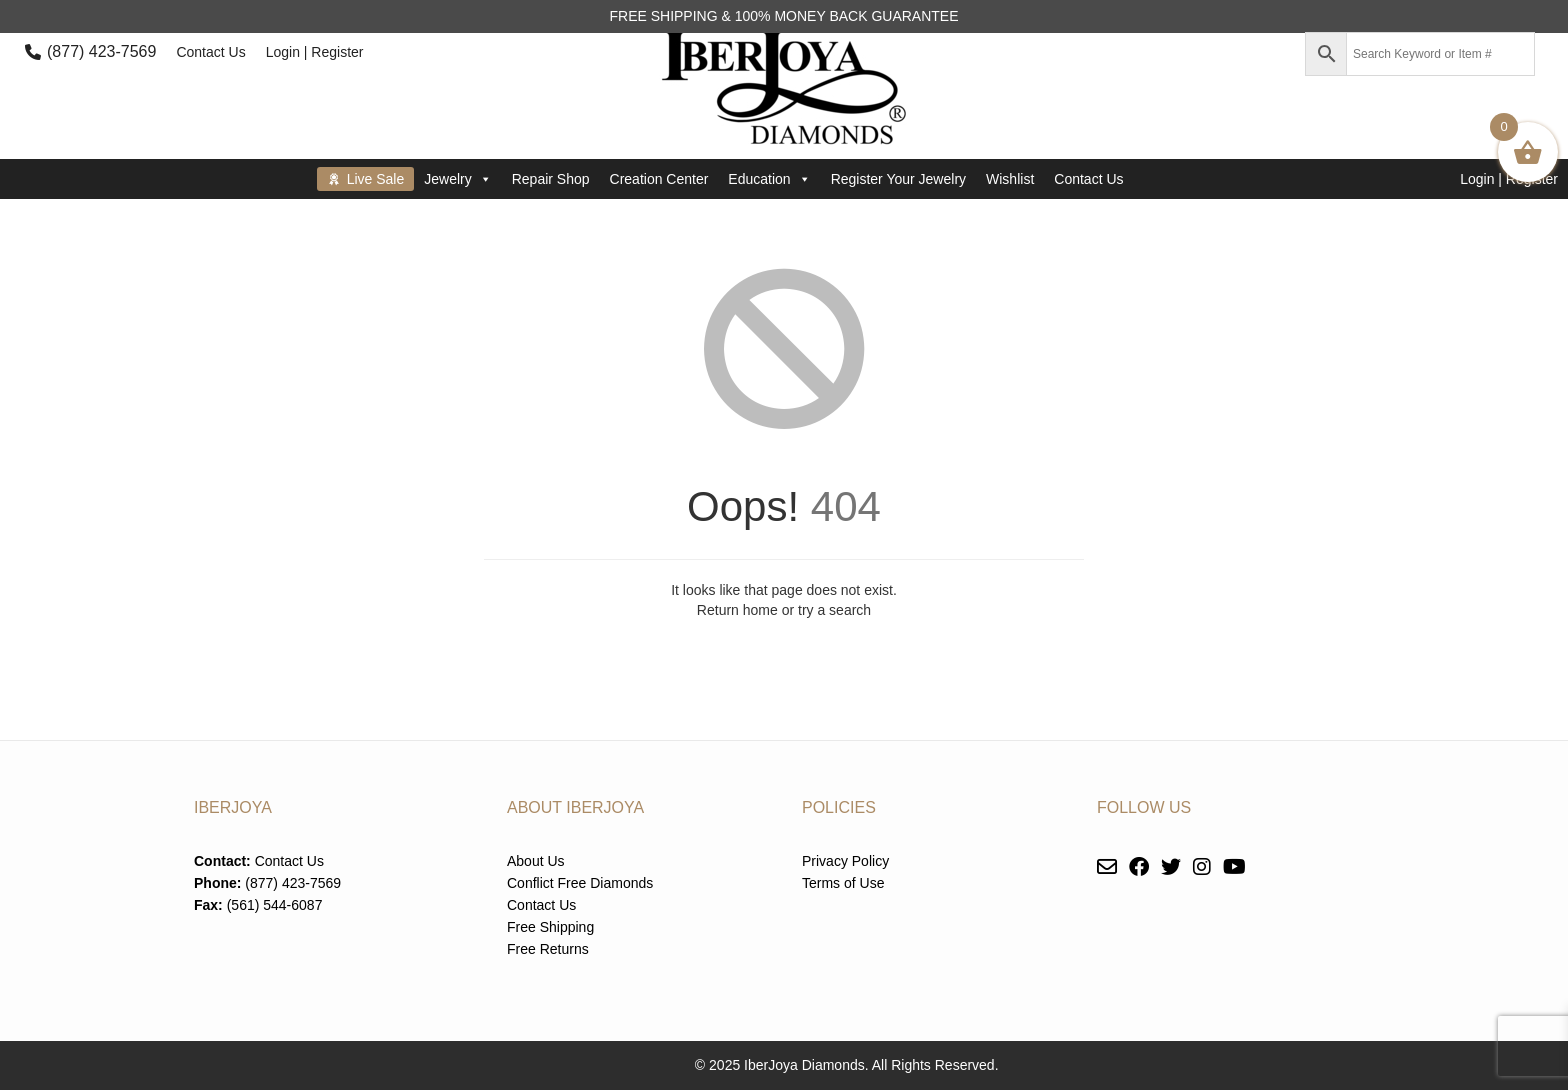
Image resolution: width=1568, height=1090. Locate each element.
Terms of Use (843, 883)
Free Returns (548, 949)
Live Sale (376, 179)
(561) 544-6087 (275, 905)
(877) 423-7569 (101, 51)
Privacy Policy (845, 861)
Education (769, 179)
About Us (536, 861)
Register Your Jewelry (898, 179)
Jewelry (457, 179)
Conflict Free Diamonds (580, 883)
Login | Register (315, 52)
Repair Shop (551, 179)
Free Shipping (550, 927)
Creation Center (659, 179)
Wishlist (1010, 179)
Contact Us (210, 52)
